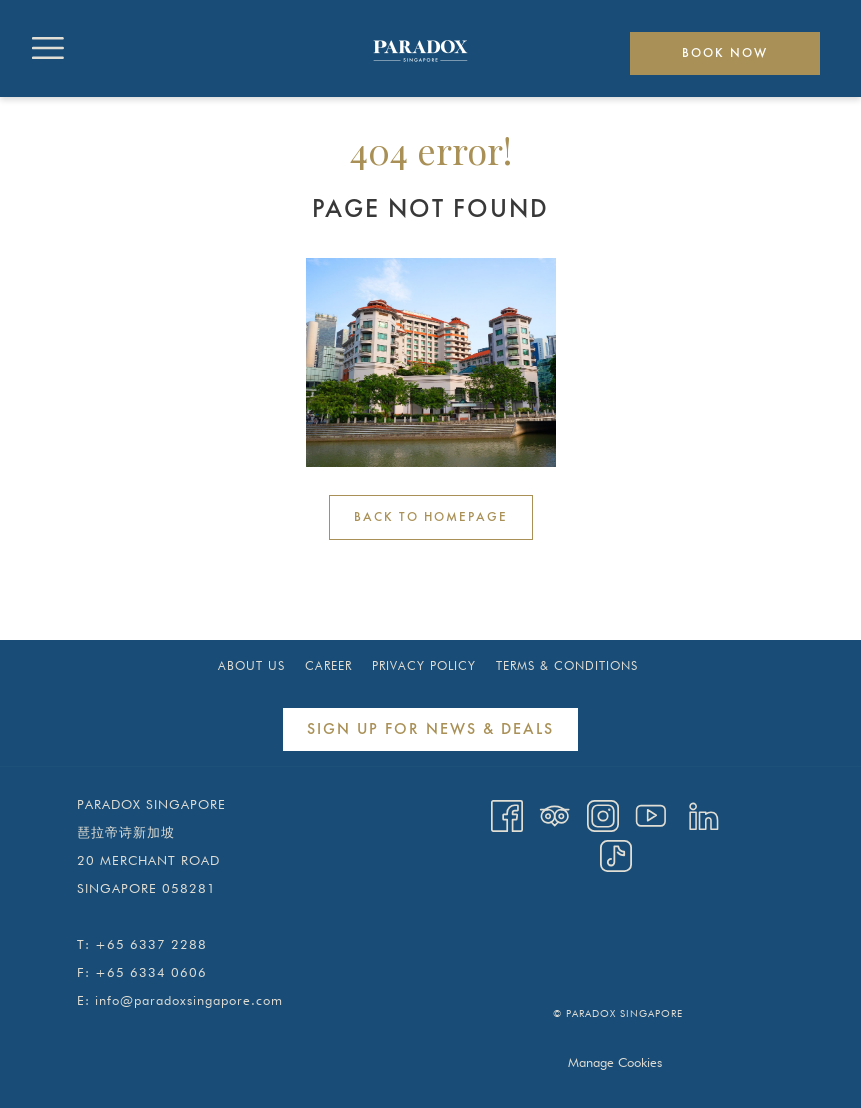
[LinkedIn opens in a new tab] (704, 814)
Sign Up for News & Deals (430, 730)
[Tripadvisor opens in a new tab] (555, 814)
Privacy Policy (424, 665)
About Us (251, 665)
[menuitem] (251, 666)
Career (328, 665)
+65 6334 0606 (151, 972)
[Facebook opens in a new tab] (507, 814)
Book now (725, 53)
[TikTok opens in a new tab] (616, 854)
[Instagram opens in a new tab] (603, 814)
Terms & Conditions (567, 665)
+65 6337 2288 (151, 944)
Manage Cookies (615, 1062)
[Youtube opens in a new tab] (651, 814)
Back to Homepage (431, 517)
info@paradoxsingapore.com (189, 1000)
